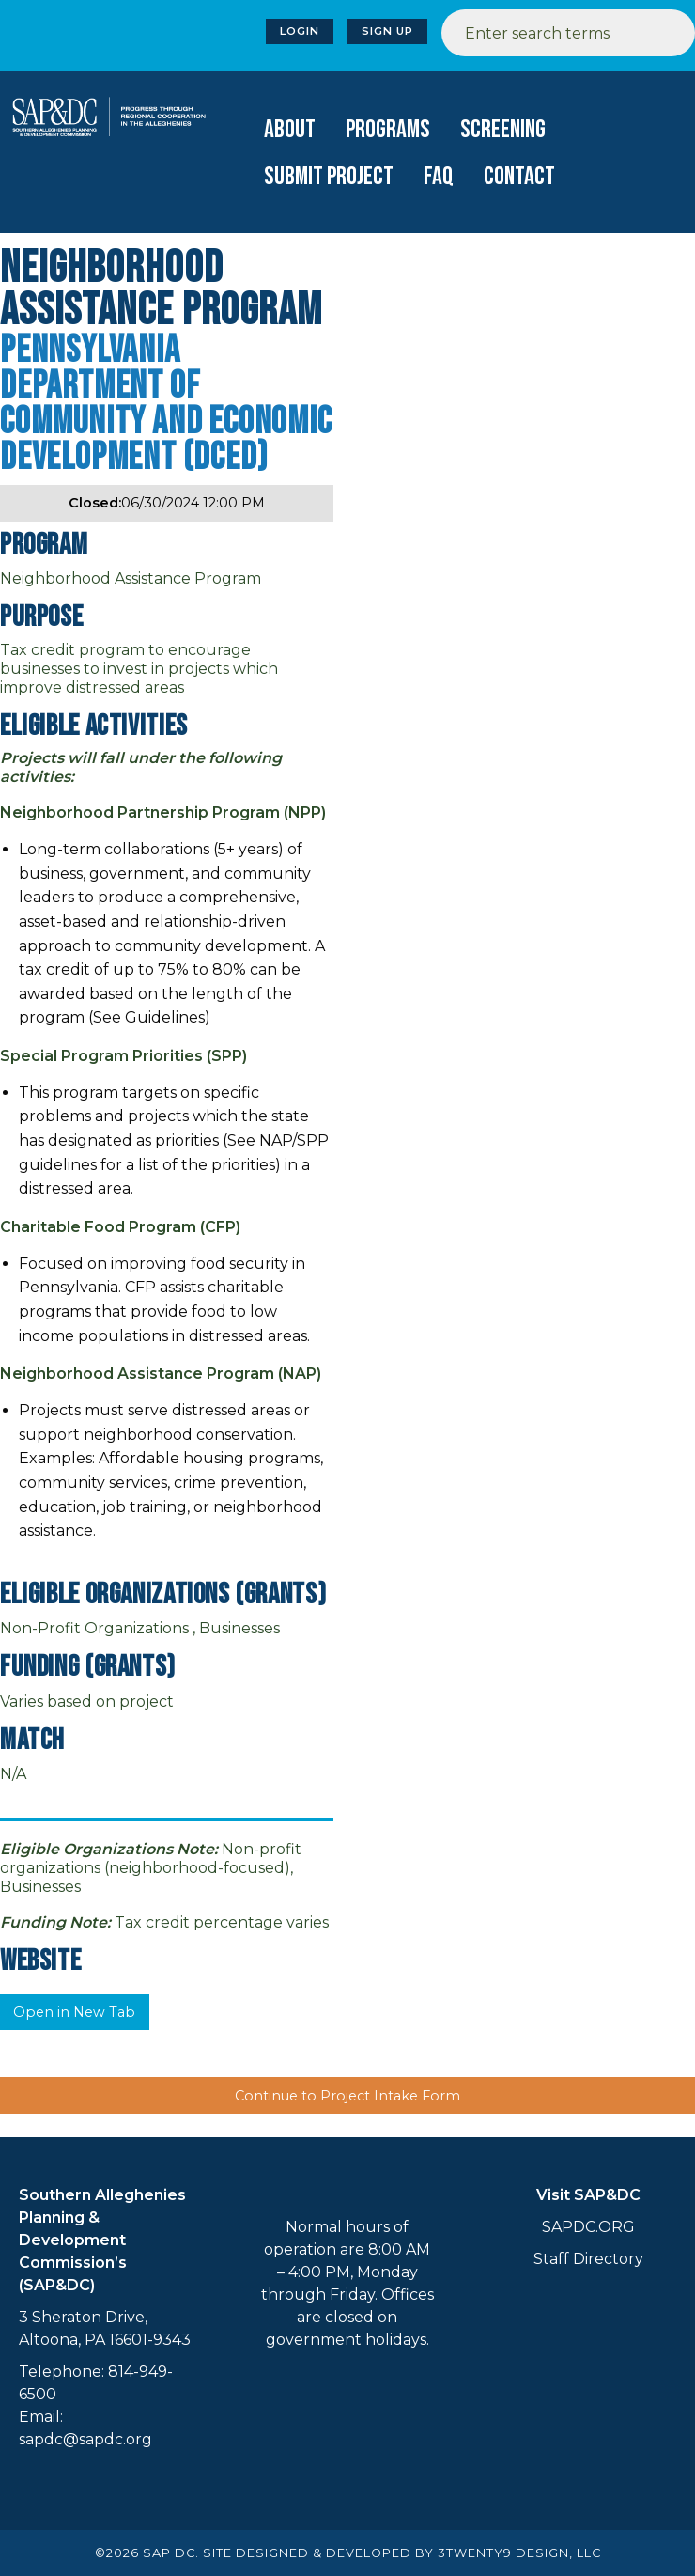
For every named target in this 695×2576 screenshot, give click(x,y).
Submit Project (329, 177)
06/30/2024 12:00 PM (167, 502)
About (290, 130)
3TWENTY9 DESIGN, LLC (519, 2553)
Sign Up (387, 31)
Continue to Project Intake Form (347, 2095)
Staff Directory (588, 2259)
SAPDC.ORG (588, 2227)
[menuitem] (290, 130)
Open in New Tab (74, 2012)
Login (299, 31)
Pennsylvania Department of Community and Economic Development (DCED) (166, 404)
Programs (388, 130)
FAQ (439, 177)
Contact (519, 177)
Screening (503, 130)
